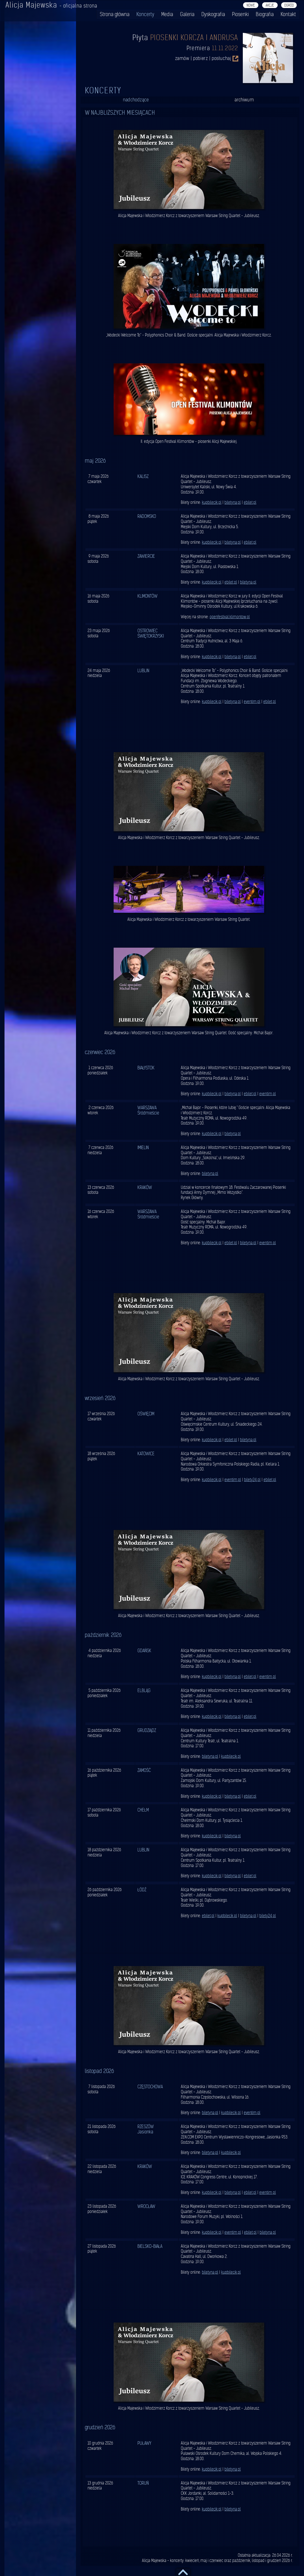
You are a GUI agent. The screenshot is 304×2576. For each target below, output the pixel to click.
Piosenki (240, 14)
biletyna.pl (232, 502)
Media (167, 14)
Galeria (187, 14)
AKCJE (270, 5)
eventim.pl (252, 701)
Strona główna (114, 14)
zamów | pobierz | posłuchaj (206, 58)
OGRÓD (289, 5)
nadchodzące (136, 100)
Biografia (265, 14)
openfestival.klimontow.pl (230, 616)
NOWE (250, 5)
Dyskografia (213, 14)
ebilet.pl (250, 502)
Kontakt (288, 14)
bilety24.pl (252, 1479)
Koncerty (145, 14)
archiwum (244, 100)
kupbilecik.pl (211, 502)
